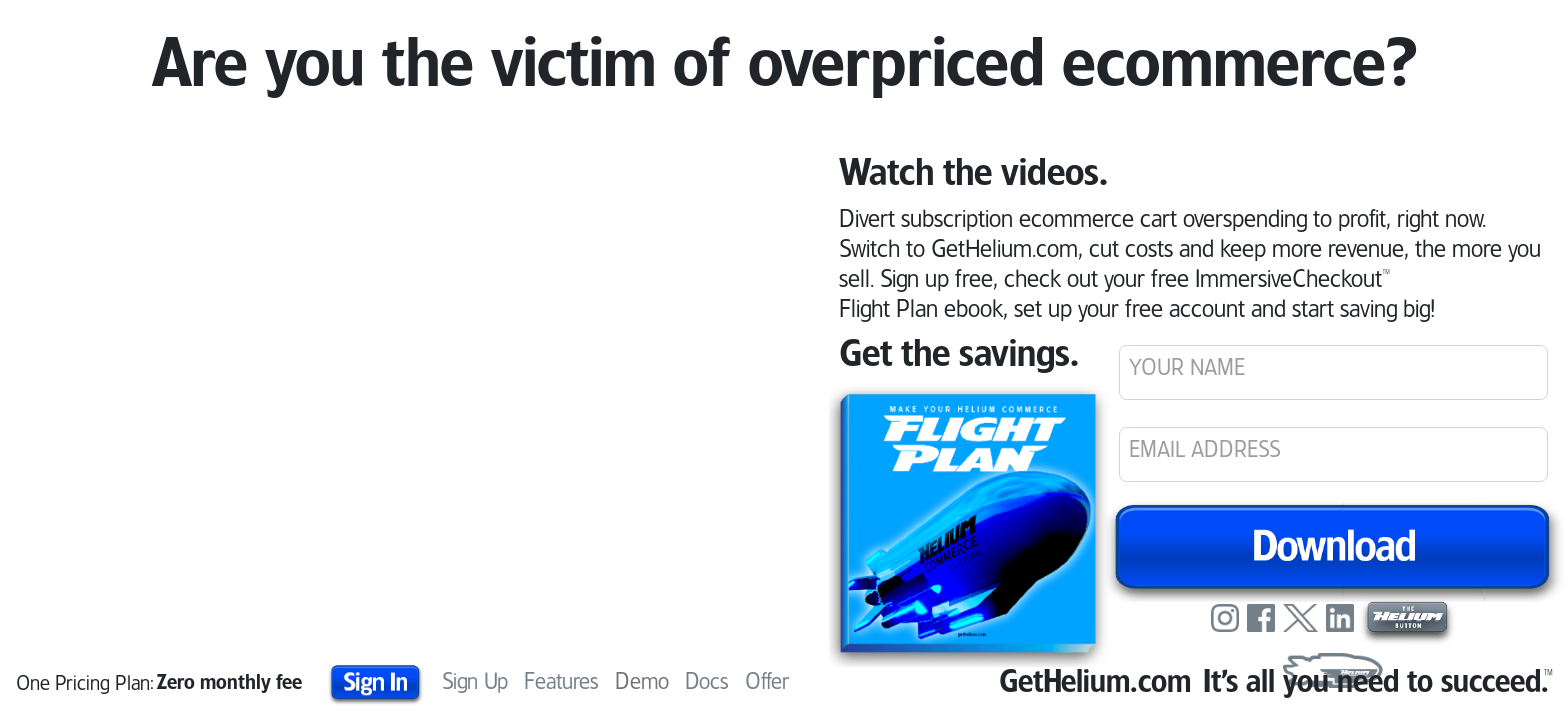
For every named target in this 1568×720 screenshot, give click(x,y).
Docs (707, 683)
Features (561, 683)
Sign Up (475, 683)
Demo (642, 679)
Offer (767, 683)
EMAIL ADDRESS (1205, 451)
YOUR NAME (1187, 369)
